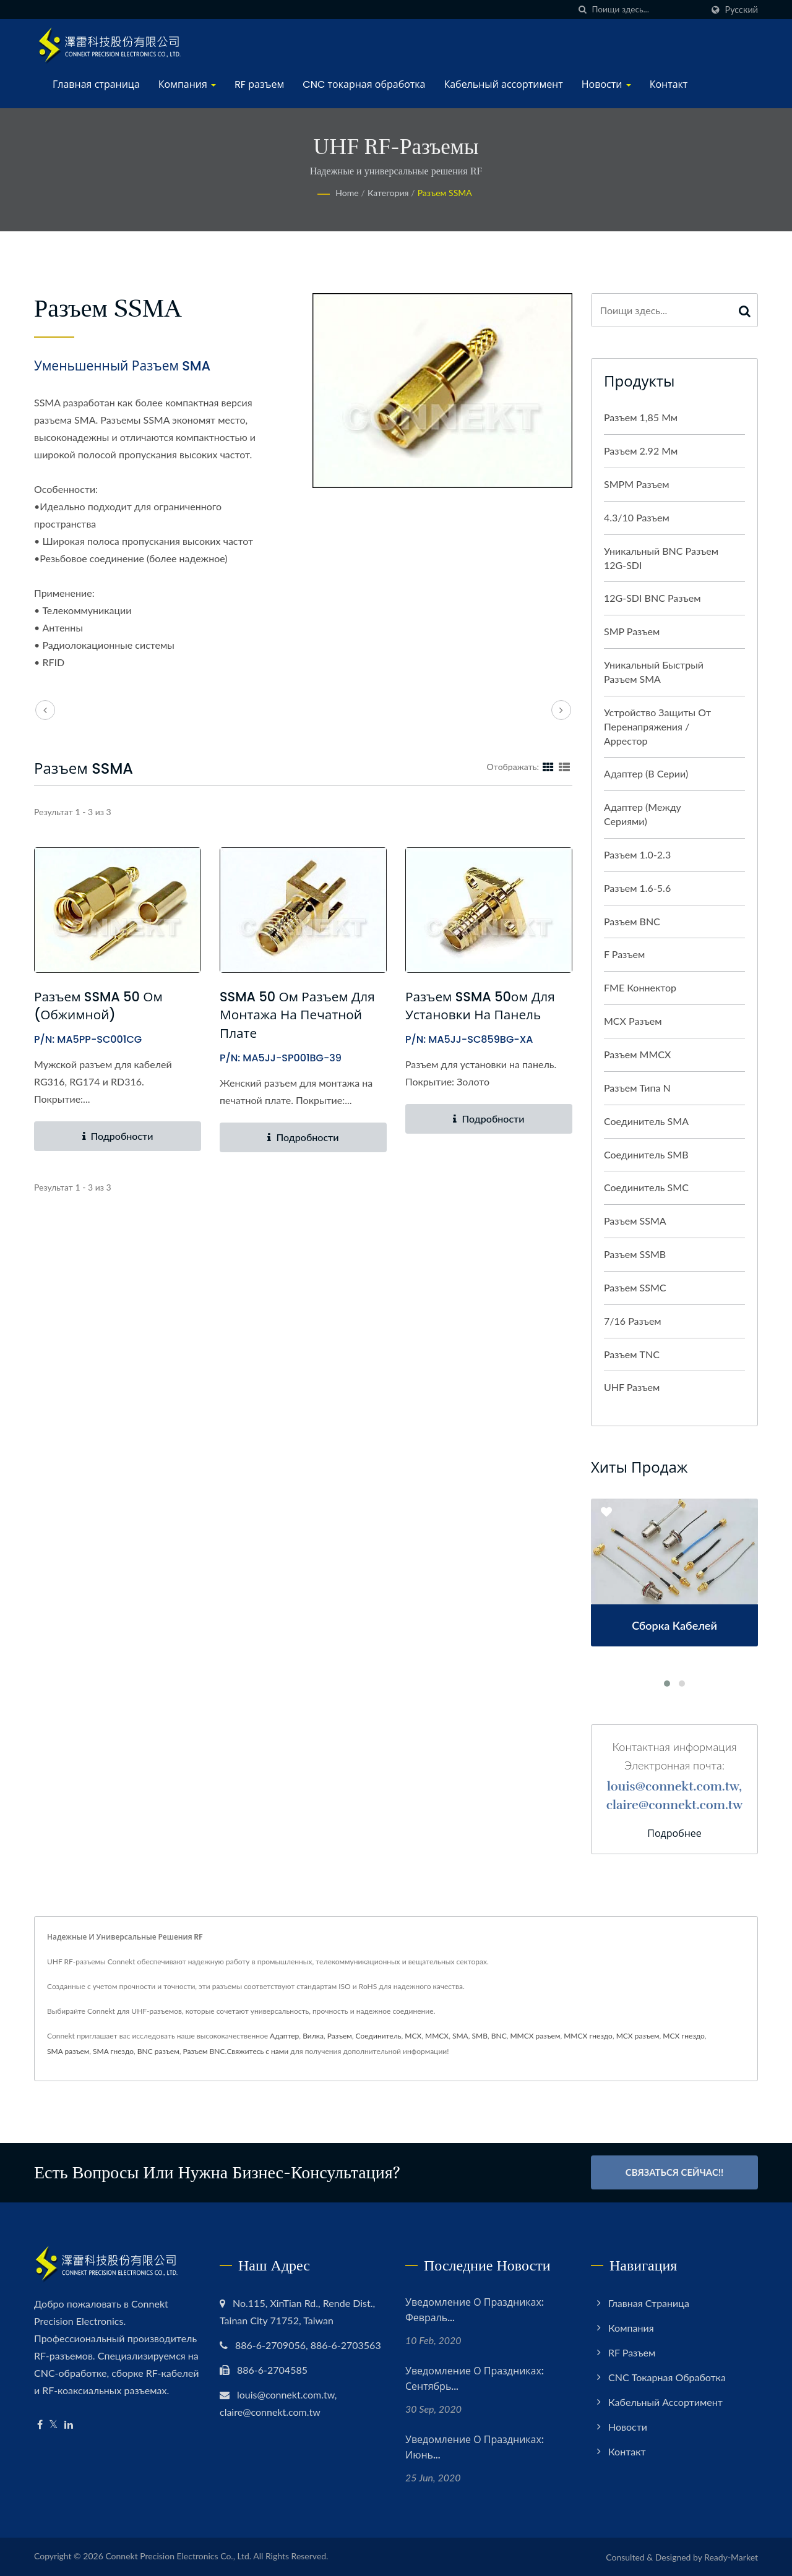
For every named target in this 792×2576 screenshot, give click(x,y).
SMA (460, 2035)
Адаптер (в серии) (646, 773)
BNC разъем (158, 2051)
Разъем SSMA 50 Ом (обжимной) (99, 1006)
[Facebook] (40, 2425)
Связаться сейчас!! (675, 2172)
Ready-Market (731, 2557)
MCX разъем (633, 1021)
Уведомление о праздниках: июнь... (474, 2447)
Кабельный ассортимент (503, 84)
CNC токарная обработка (364, 84)
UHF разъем (632, 1387)
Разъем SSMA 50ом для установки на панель (480, 1006)
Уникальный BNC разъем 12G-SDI (661, 558)
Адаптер (284, 2035)
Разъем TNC (632, 1354)
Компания (187, 84)
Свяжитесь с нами (257, 2051)
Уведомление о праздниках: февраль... (474, 2310)
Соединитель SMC (646, 1187)
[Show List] (564, 766)
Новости (606, 84)
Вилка (313, 2035)
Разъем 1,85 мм (641, 417)
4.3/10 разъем (636, 517)
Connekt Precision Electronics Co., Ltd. (178, 2556)
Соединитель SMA (646, 1121)
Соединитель (379, 2035)
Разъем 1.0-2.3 (637, 854)
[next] (561, 710)
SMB (480, 2035)
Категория (388, 192)
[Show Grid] (548, 766)
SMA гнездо (113, 2051)
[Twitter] (53, 2425)
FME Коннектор (640, 987)
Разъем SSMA (445, 192)
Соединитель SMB (646, 1154)
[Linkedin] (68, 2425)
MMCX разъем (535, 2035)
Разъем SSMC (635, 1287)
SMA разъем (68, 2051)
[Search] (647, 9)
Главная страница (96, 84)
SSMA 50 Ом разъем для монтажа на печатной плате (298, 1015)
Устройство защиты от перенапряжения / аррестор (657, 726)
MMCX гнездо (588, 2035)
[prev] (45, 710)
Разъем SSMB (635, 1254)
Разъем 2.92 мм (641, 450)
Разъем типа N (637, 1087)
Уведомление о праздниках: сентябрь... (474, 2379)
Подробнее (674, 1834)
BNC (499, 2035)
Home (346, 192)
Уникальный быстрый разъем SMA (654, 672)
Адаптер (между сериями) (642, 814)
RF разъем (259, 84)
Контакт (669, 84)
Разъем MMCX (637, 1054)
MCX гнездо (684, 2035)
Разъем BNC (632, 921)
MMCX (437, 2035)
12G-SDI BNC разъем (652, 598)
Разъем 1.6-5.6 (637, 888)
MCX (413, 2035)
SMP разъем (632, 631)
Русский (741, 10)
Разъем (339, 2035)
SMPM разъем (636, 484)
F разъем (624, 954)
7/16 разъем (632, 1321)
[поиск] (583, 9)
